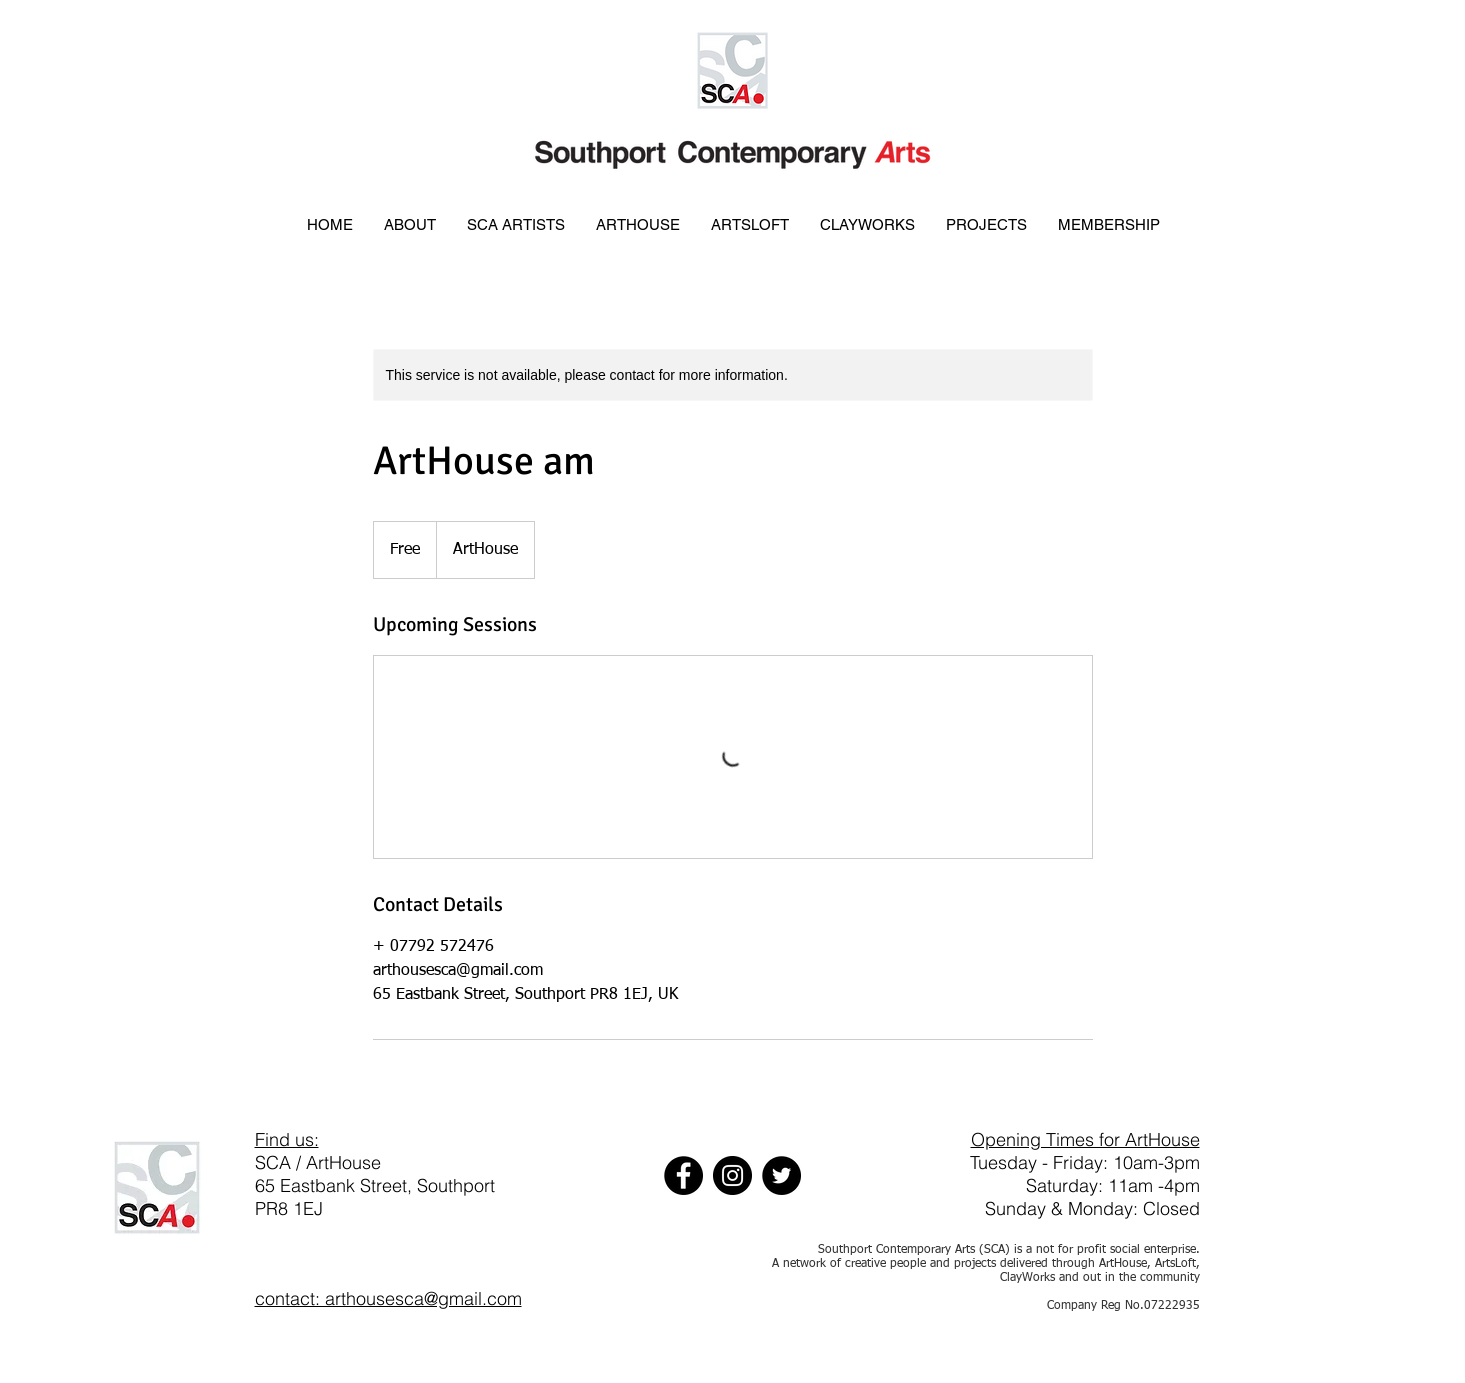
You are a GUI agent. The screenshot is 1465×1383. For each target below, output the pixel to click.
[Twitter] (781, 1175)
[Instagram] (732, 1175)
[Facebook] (683, 1175)
